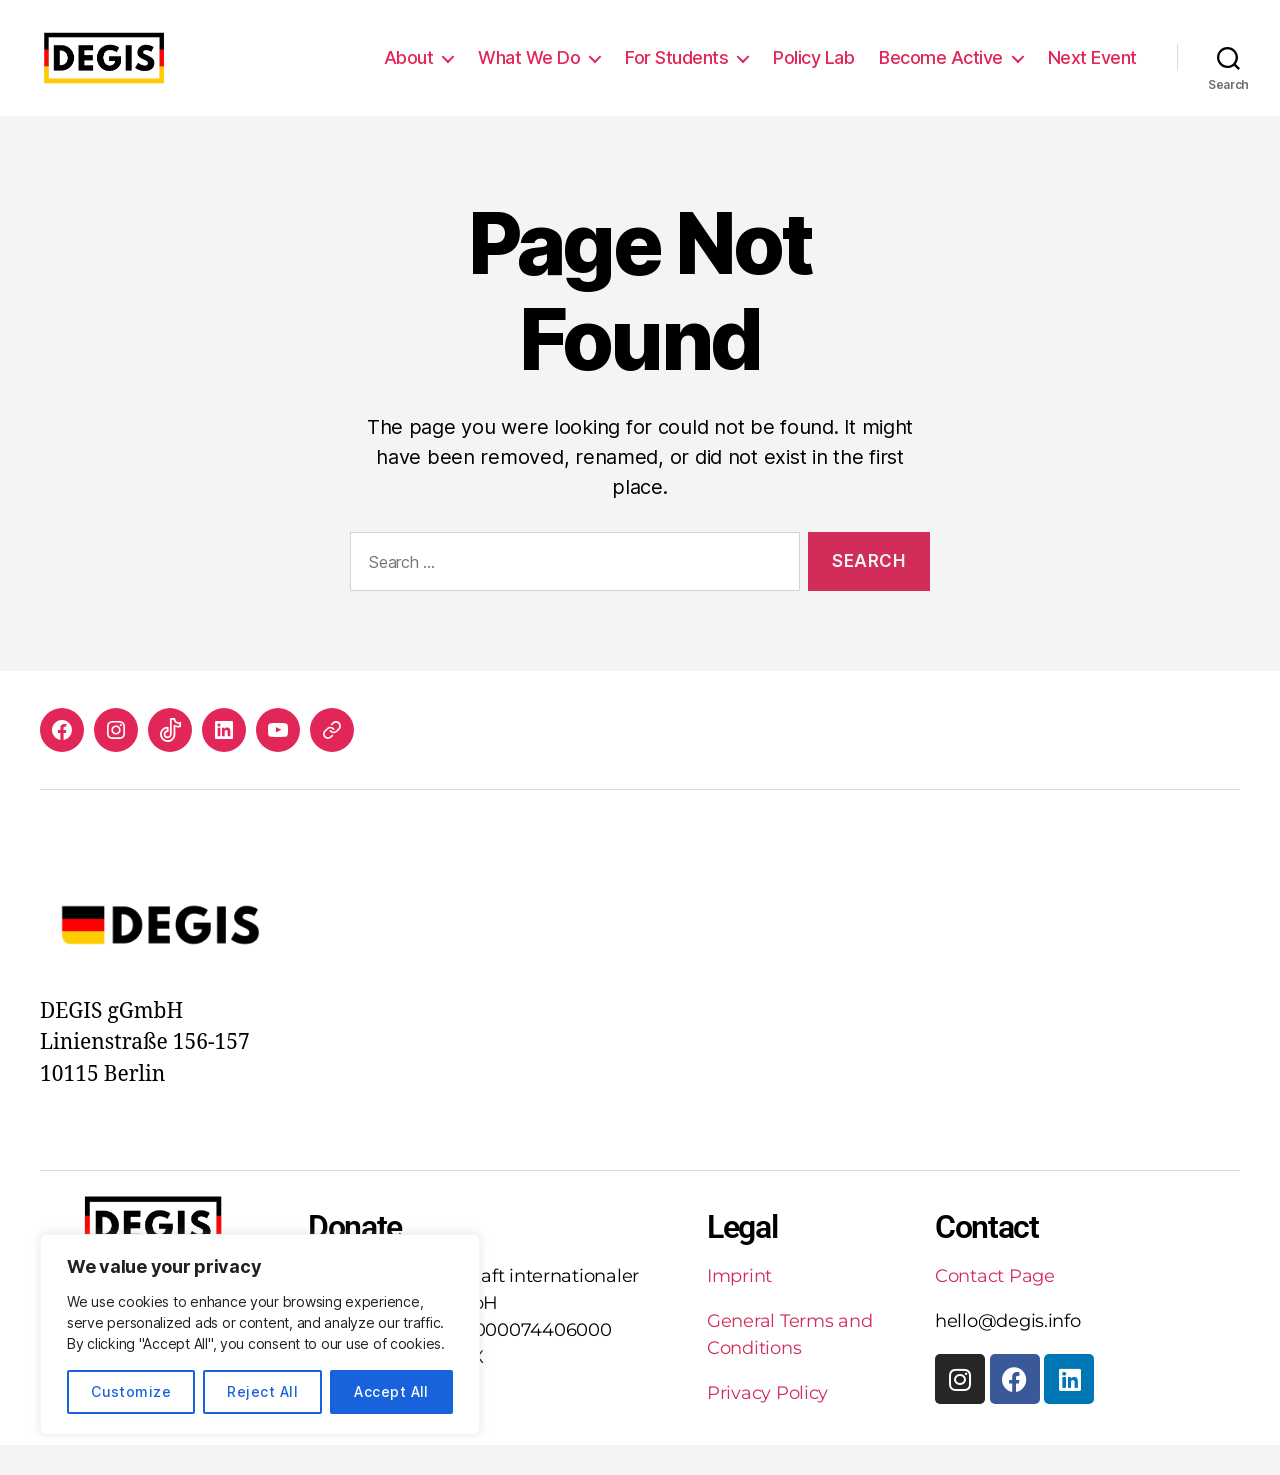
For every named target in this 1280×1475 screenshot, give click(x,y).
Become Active (941, 72)
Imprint (739, 1306)
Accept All (391, 1391)
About (409, 72)
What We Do (529, 72)
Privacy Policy (767, 1423)
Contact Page (995, 1306)
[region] (260, 1334)
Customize (131, 1391)
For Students (676, 72)
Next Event (1092, 72)
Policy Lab (813, 72)
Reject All (262, 1391)
